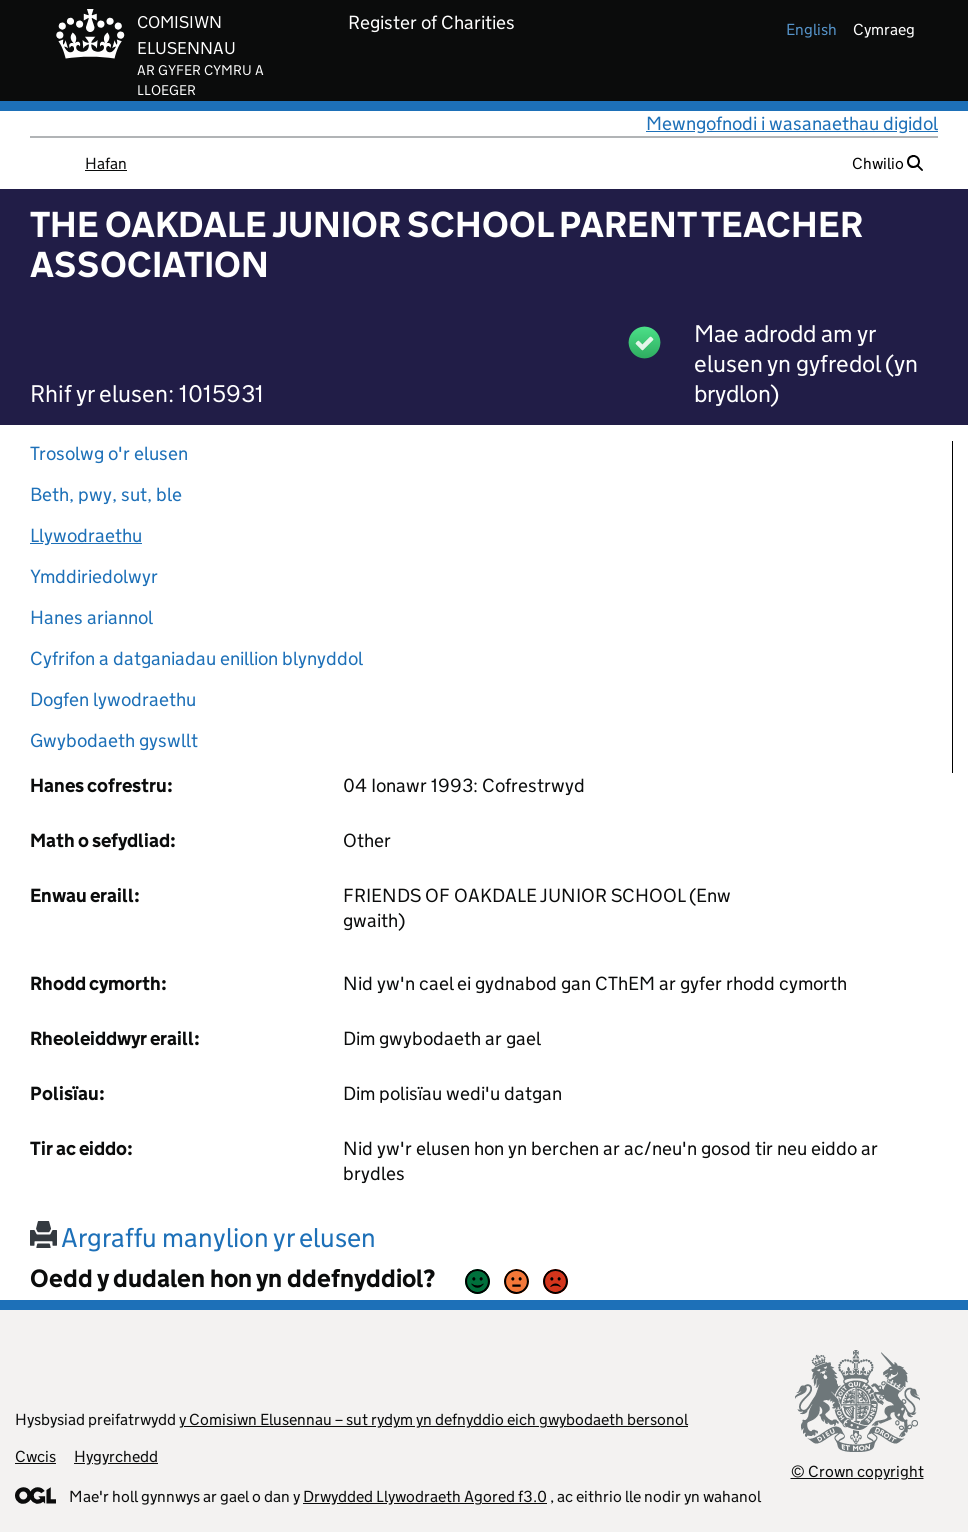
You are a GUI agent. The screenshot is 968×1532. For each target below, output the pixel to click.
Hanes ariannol (91, 617)
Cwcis (35, 1456)
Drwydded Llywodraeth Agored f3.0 (425, 1496)
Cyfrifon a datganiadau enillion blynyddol (196, 658)
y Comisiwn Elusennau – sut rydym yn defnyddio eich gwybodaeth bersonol (433, 1419)
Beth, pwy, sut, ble (106, 494)
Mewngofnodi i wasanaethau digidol (792, 123)
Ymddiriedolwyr (94, 576)
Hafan (106, 163)
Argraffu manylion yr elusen (203, 1237)
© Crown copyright (857, 1471)
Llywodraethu (86, 535)
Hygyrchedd (116, 1456)
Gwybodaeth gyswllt (114, 740)
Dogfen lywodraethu (113, 699)
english (811, 29)
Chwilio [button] (887, 163)
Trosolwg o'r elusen (109, 453)
